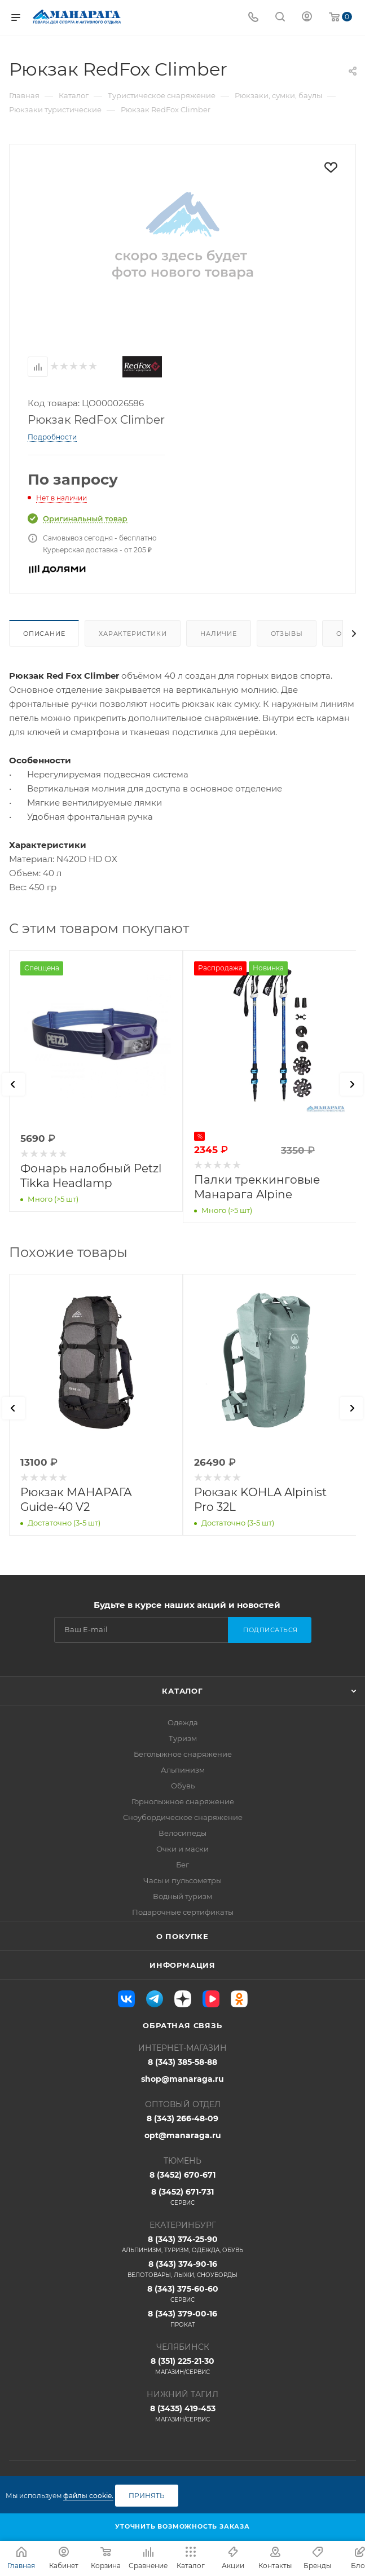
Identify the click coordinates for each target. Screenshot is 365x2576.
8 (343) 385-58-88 (182, 2062)
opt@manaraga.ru (182, 2135)
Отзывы (287, 634)
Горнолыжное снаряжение (182, 1801)
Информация (182, 1965)
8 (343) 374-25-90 (182, 2244)
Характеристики (132, 634)
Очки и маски (182, 1848)
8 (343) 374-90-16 (182, 2269)
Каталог (182, 1690)
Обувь (183, 1785)
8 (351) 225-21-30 (182, 2366)
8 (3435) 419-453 (182, 2413)
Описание (44, 634)
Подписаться (270, 1630)
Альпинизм (183, 1769)
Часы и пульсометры (182, 1880)
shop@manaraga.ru (182, 2079)
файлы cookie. (88, 2495)
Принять (147, 2495)
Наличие (218, 634)
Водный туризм (182, 1896)
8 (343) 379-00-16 (182, 2319)
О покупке (182, 1936)
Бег (182, 1864)
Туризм (183, 1738)
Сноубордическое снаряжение (183, 1817)
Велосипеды (182, 1833)
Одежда (183, 1722)
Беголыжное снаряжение (183, 1754)
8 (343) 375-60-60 (182, 2294)
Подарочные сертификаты (183, 1911)
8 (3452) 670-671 (182, 2175)
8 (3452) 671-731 (182, 2197)
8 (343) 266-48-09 (182, 2118)
